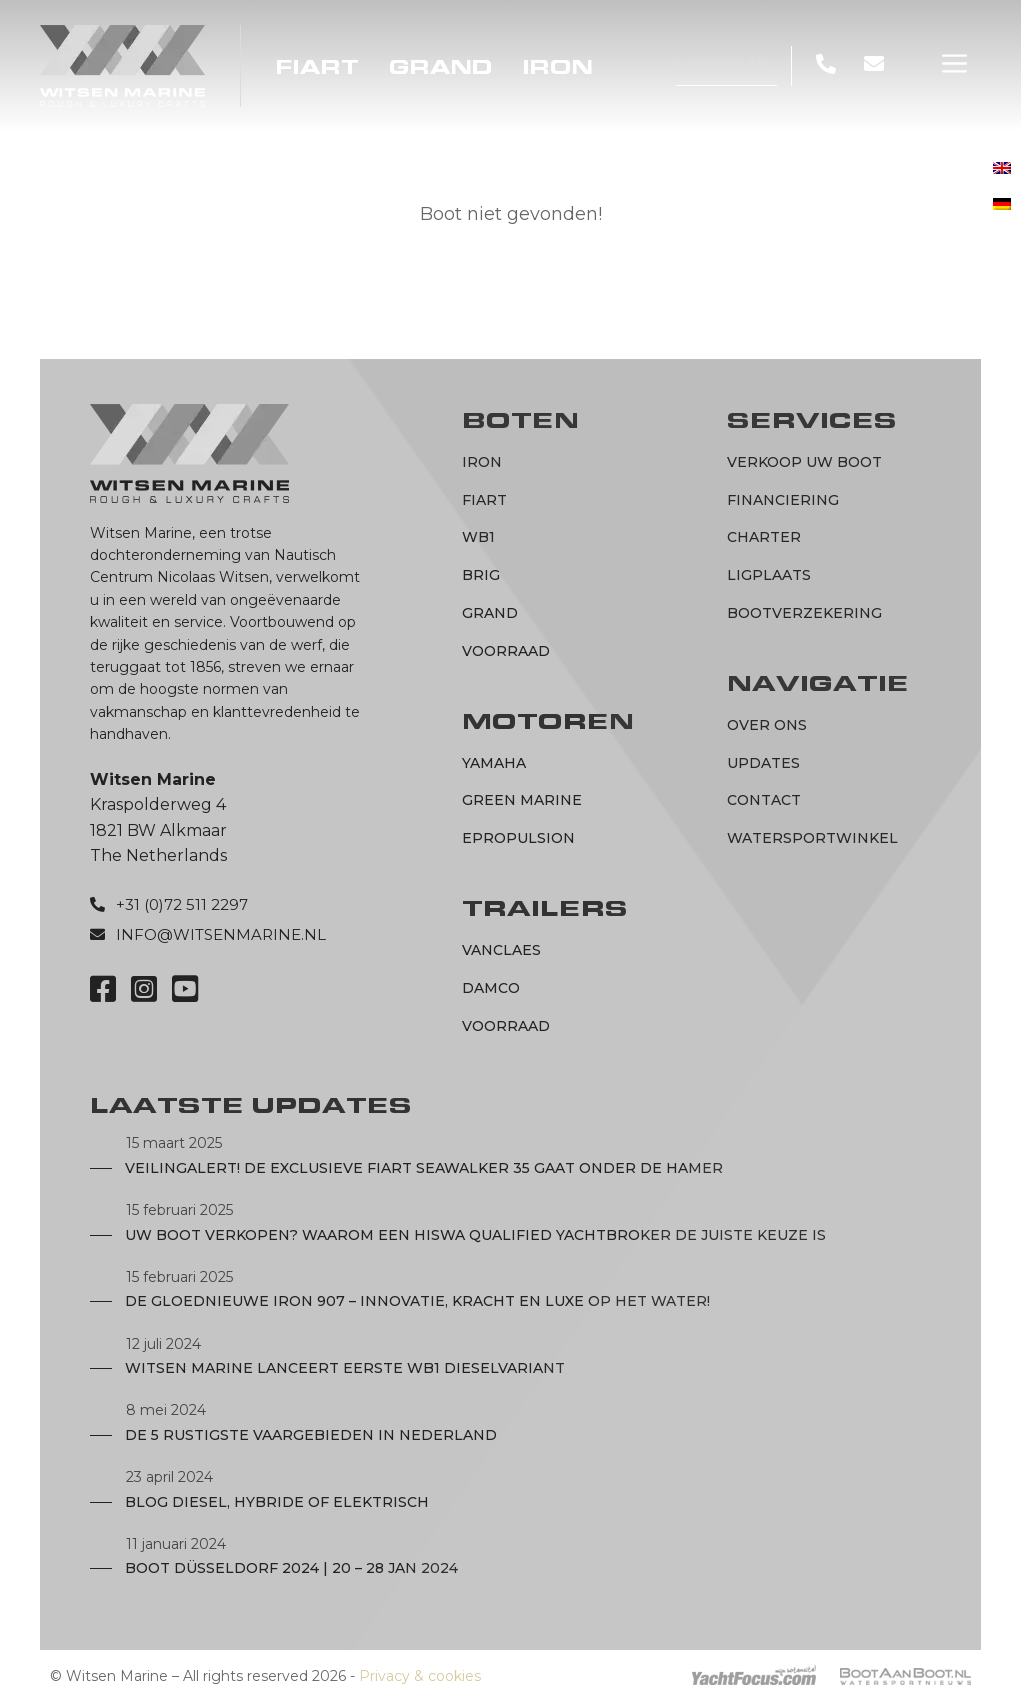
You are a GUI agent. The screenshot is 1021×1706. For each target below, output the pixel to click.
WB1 (478, 537)
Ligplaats (769, 575)
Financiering (783, 500)
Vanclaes (501, 950)
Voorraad (722, 65)
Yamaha (494, 763)
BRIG (481, 575)
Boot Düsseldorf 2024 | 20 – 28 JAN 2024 (291, 1568)
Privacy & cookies (420, 1676)
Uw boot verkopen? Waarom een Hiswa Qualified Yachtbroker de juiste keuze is (475, 1235)
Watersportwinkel (812, 838)
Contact (764, 800)
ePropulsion (518, 838)
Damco (491, 988)
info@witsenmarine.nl (221, 934)
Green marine (522, 800)
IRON (558, 67)
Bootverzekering (804, 613)
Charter (764, 537)
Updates (763, 763)
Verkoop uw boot (804, 462)
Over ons (767, 725)
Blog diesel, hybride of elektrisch (277, 1502)
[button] (954, 64)
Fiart (317, 67)
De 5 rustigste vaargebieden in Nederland (311, 1435)
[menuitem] (1002, 169)
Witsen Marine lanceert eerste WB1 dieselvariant (345, 1368)
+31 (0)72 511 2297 (182, 904)
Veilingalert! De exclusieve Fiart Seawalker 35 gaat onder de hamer (424, 1168)
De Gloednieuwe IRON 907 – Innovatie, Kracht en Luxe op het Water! (417, 1301)
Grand (441, 67)
